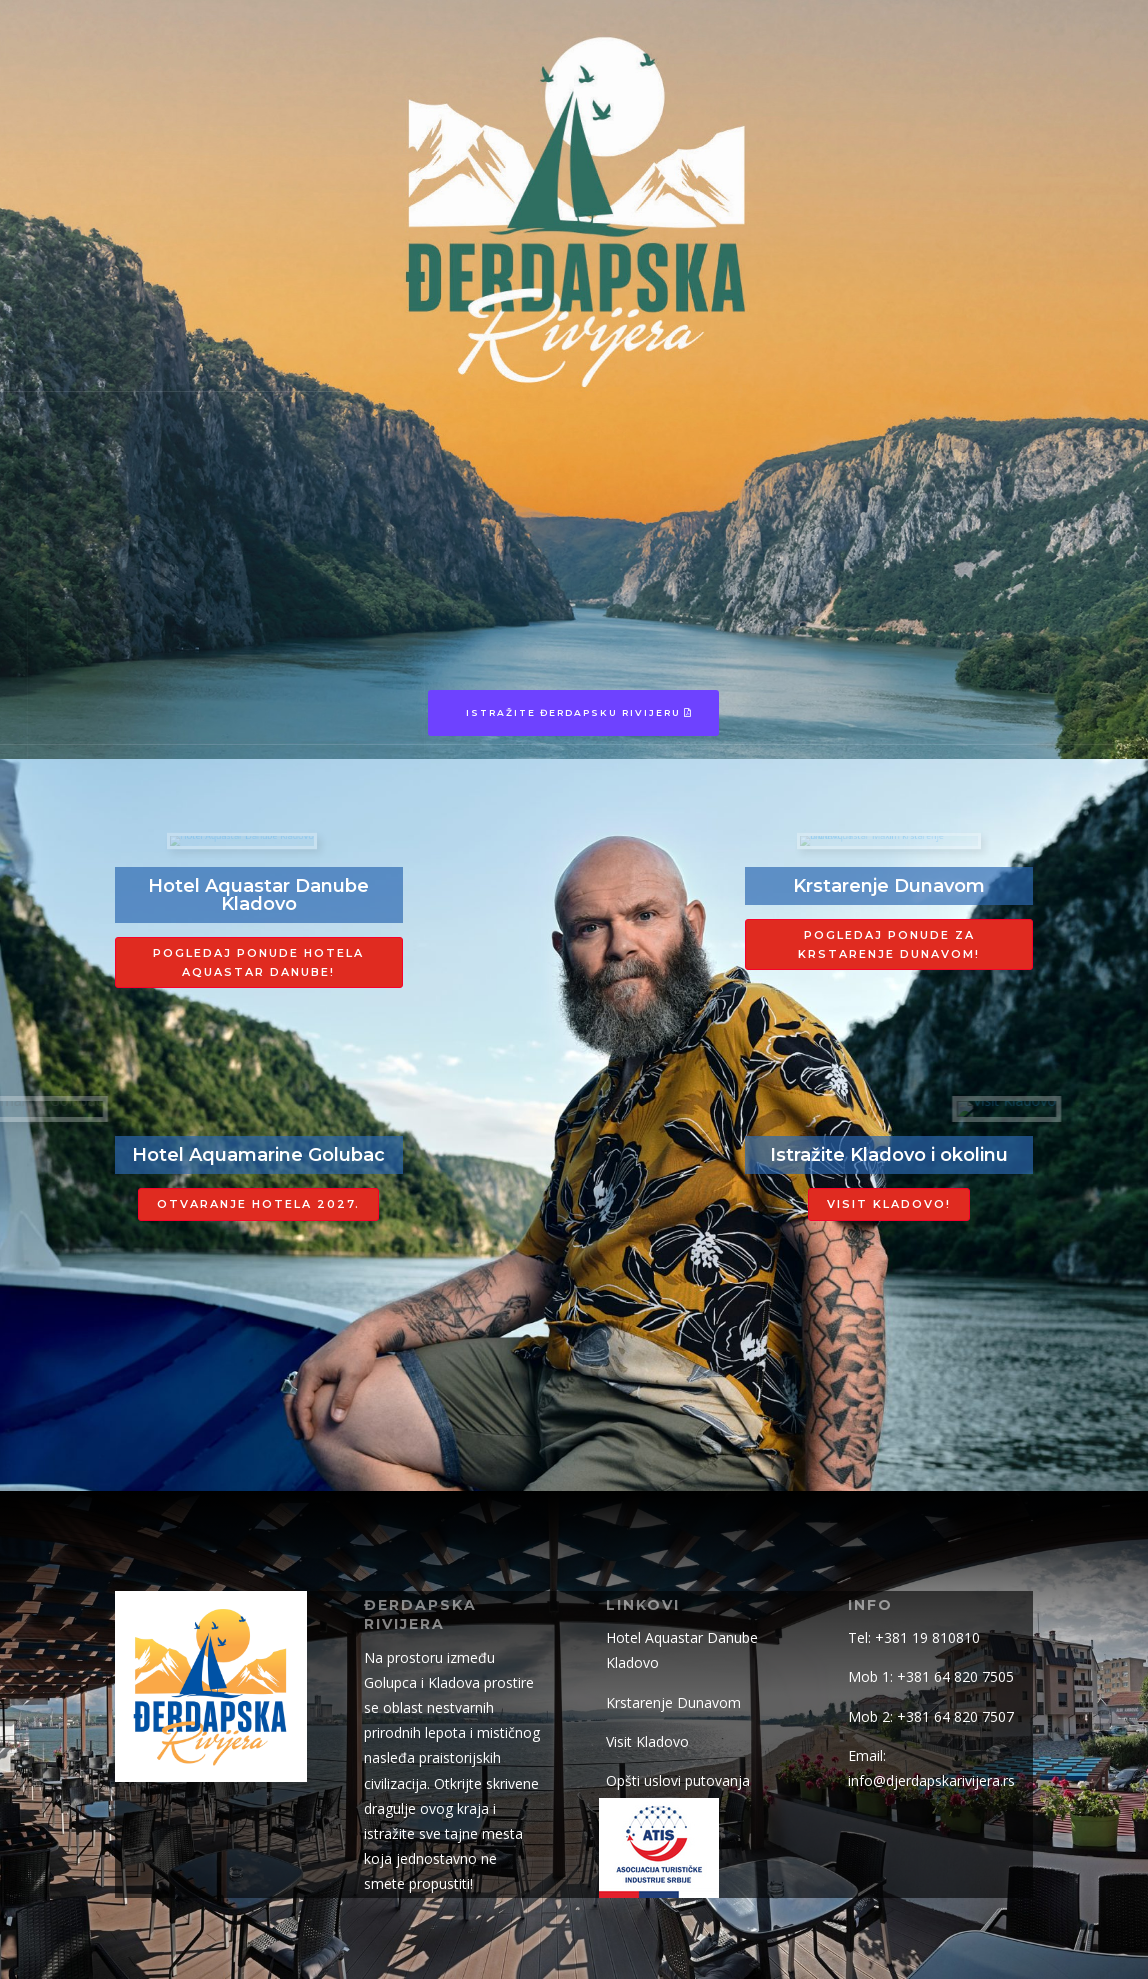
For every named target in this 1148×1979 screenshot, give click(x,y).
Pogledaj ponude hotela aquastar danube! (258, 962)
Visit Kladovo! (889, 1204)
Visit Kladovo (647, 1741)
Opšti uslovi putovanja (678, 1780)
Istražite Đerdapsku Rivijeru (573, 712)
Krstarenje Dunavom (673, 1702)
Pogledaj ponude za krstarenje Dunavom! (889, 944)
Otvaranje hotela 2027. (258, 1204)
